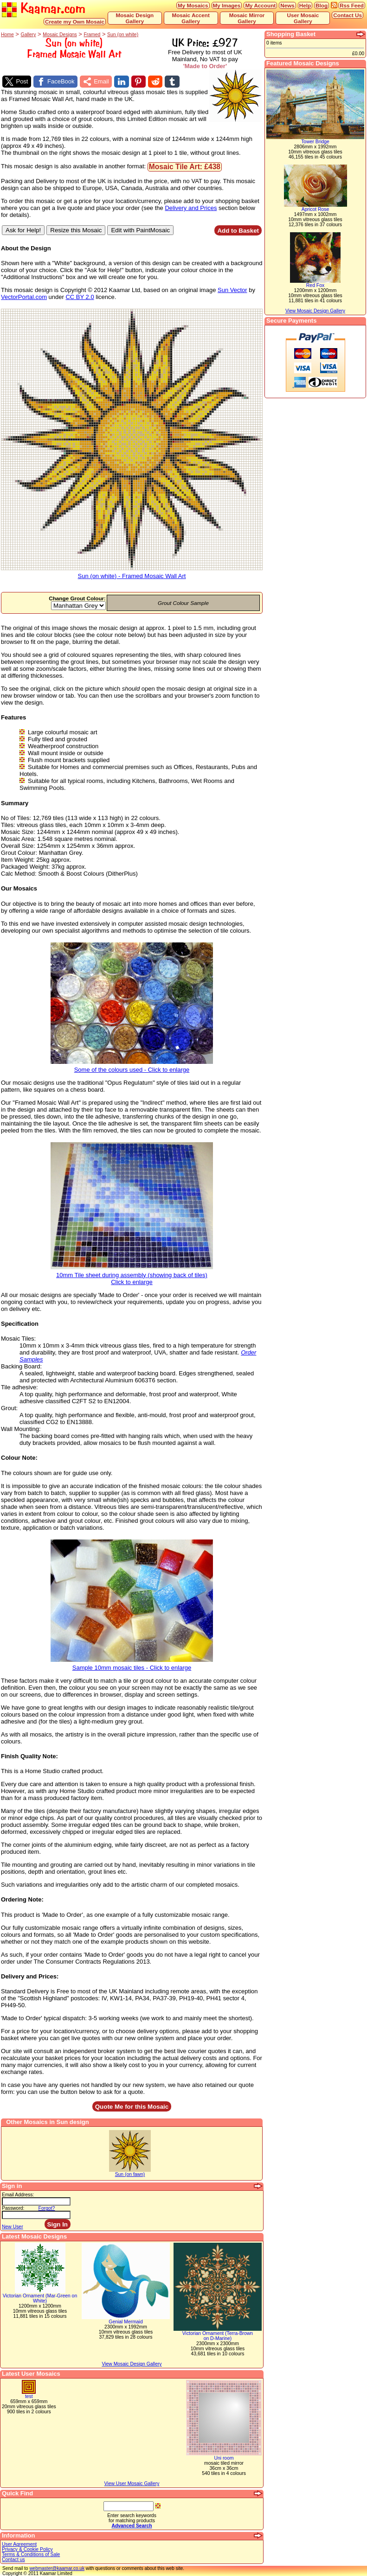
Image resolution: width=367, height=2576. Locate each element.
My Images (227, 5)
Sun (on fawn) (130, 2174)
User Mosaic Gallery (303, 18)
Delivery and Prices (191, 207)
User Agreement (19, 2544)
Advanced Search (131, 2525)
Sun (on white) (122, 34)
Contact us (13, 2559)
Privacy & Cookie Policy (27, 2549)
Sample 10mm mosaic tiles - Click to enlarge (132, 1665)
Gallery (28, 34)
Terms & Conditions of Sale (31, 2554)
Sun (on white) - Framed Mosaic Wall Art (132, 573)
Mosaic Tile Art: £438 (184, 167)
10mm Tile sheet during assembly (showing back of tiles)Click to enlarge (132, 1275)
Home (7, 34)
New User (12, 2226)
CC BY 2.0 (79, 296)
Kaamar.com (43, 9)
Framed (92, 34)
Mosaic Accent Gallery (190, 18)
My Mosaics (193, 5)
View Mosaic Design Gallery (131, 2363)
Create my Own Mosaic (74, 22)
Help (305, 5)
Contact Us (347, 15)
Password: (13, 2208)
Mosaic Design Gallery (135, 18)
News (287, 5)
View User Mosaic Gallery (132, 2483)
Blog (321, 5)
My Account (260, 5)
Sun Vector (232, 289)
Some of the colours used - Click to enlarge (132, 1067)
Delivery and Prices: (29, 1976)
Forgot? (47, 2208)
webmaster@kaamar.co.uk (56, 2568)
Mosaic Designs (60, 34)
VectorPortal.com (24, 296)
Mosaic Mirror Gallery (247, 18)
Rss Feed (352, 5)
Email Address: (18, 2194)
